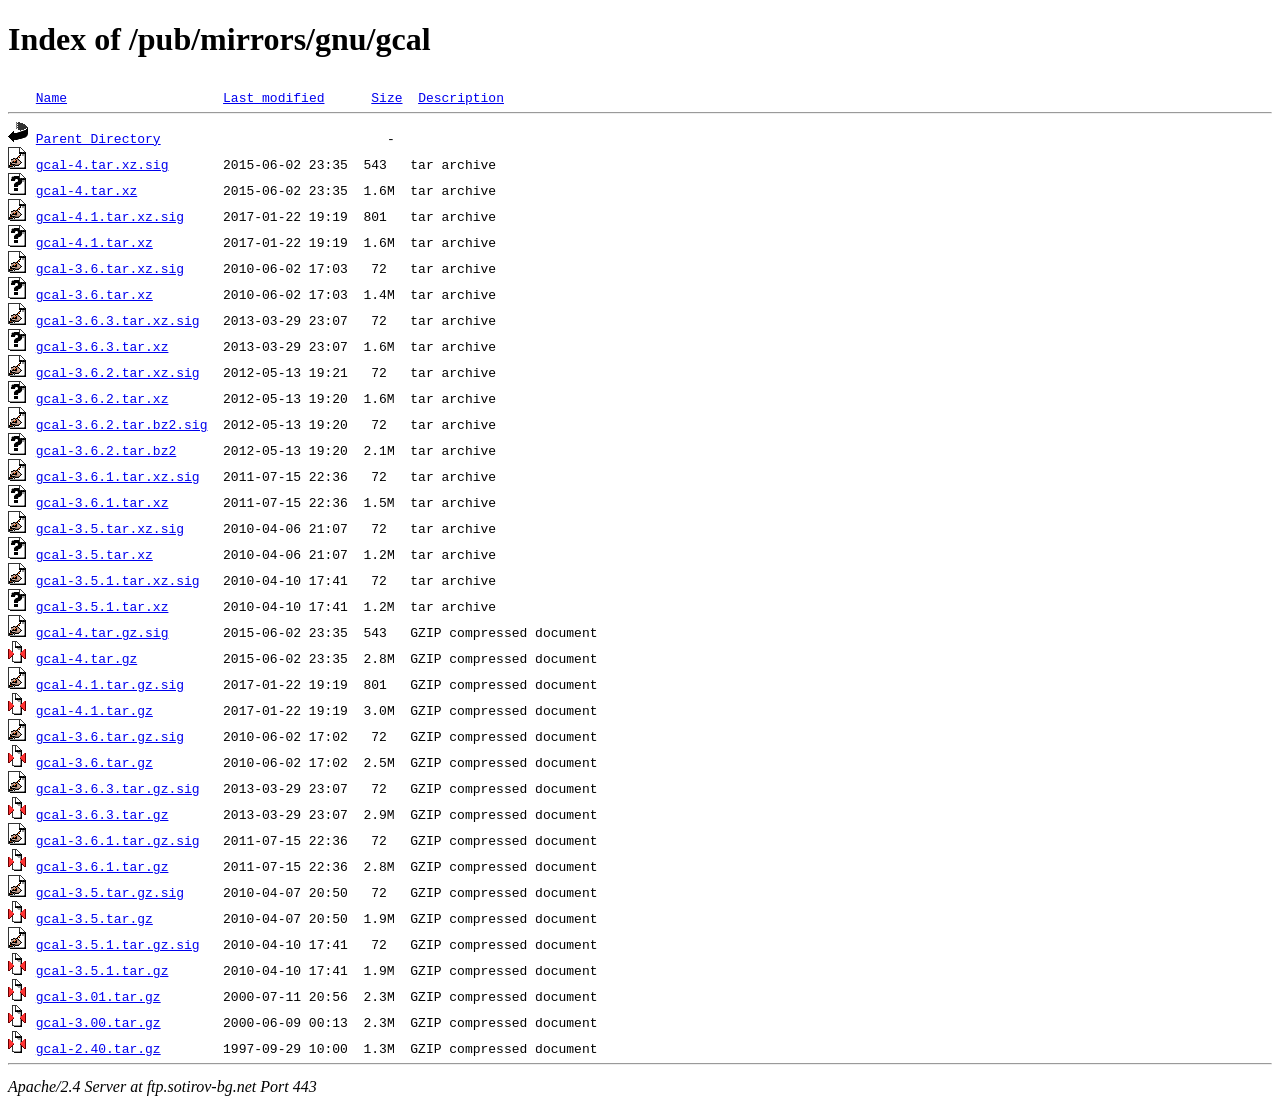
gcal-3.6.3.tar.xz (102, 346)
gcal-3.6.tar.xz (94, 294)
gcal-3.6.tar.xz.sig (110, 268)
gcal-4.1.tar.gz (94, 710)
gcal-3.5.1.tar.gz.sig (118, 944)
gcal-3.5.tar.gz (94, 918)
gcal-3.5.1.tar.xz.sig (118, 580)
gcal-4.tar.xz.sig (102, 164)
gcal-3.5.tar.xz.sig (110, 528)
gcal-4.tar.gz (86, 658)
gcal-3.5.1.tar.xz (102, 606)
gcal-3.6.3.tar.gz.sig (118, 788)
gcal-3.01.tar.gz (98, 996)
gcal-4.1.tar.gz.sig (110, 684)
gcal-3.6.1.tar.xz (102, 502)
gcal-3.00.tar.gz (98, 1022)
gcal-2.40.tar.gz (98, 1048)
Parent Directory (98, 138)
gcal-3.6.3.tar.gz (102, 814)
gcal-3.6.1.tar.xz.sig (118, 476)
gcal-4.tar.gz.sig (102, 632)
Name (51, 97)
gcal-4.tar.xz (86, 190)
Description (461, 97)
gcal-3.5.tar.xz (94, 554)
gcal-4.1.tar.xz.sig (110, 216)
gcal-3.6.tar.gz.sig (110, 736)
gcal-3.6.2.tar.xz (102, 398)
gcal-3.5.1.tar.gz (102, 970)
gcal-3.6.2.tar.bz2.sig (122, 424)
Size (386, 97)
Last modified (273, 97)
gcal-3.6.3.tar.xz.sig (118, 320)
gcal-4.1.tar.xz (94, 242)
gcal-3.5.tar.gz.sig (110, 892)
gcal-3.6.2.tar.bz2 (106, 450)
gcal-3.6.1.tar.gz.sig (118, 840)
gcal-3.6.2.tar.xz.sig (118, 372)
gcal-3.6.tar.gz (94, 762)
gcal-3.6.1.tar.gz (102, 866)
